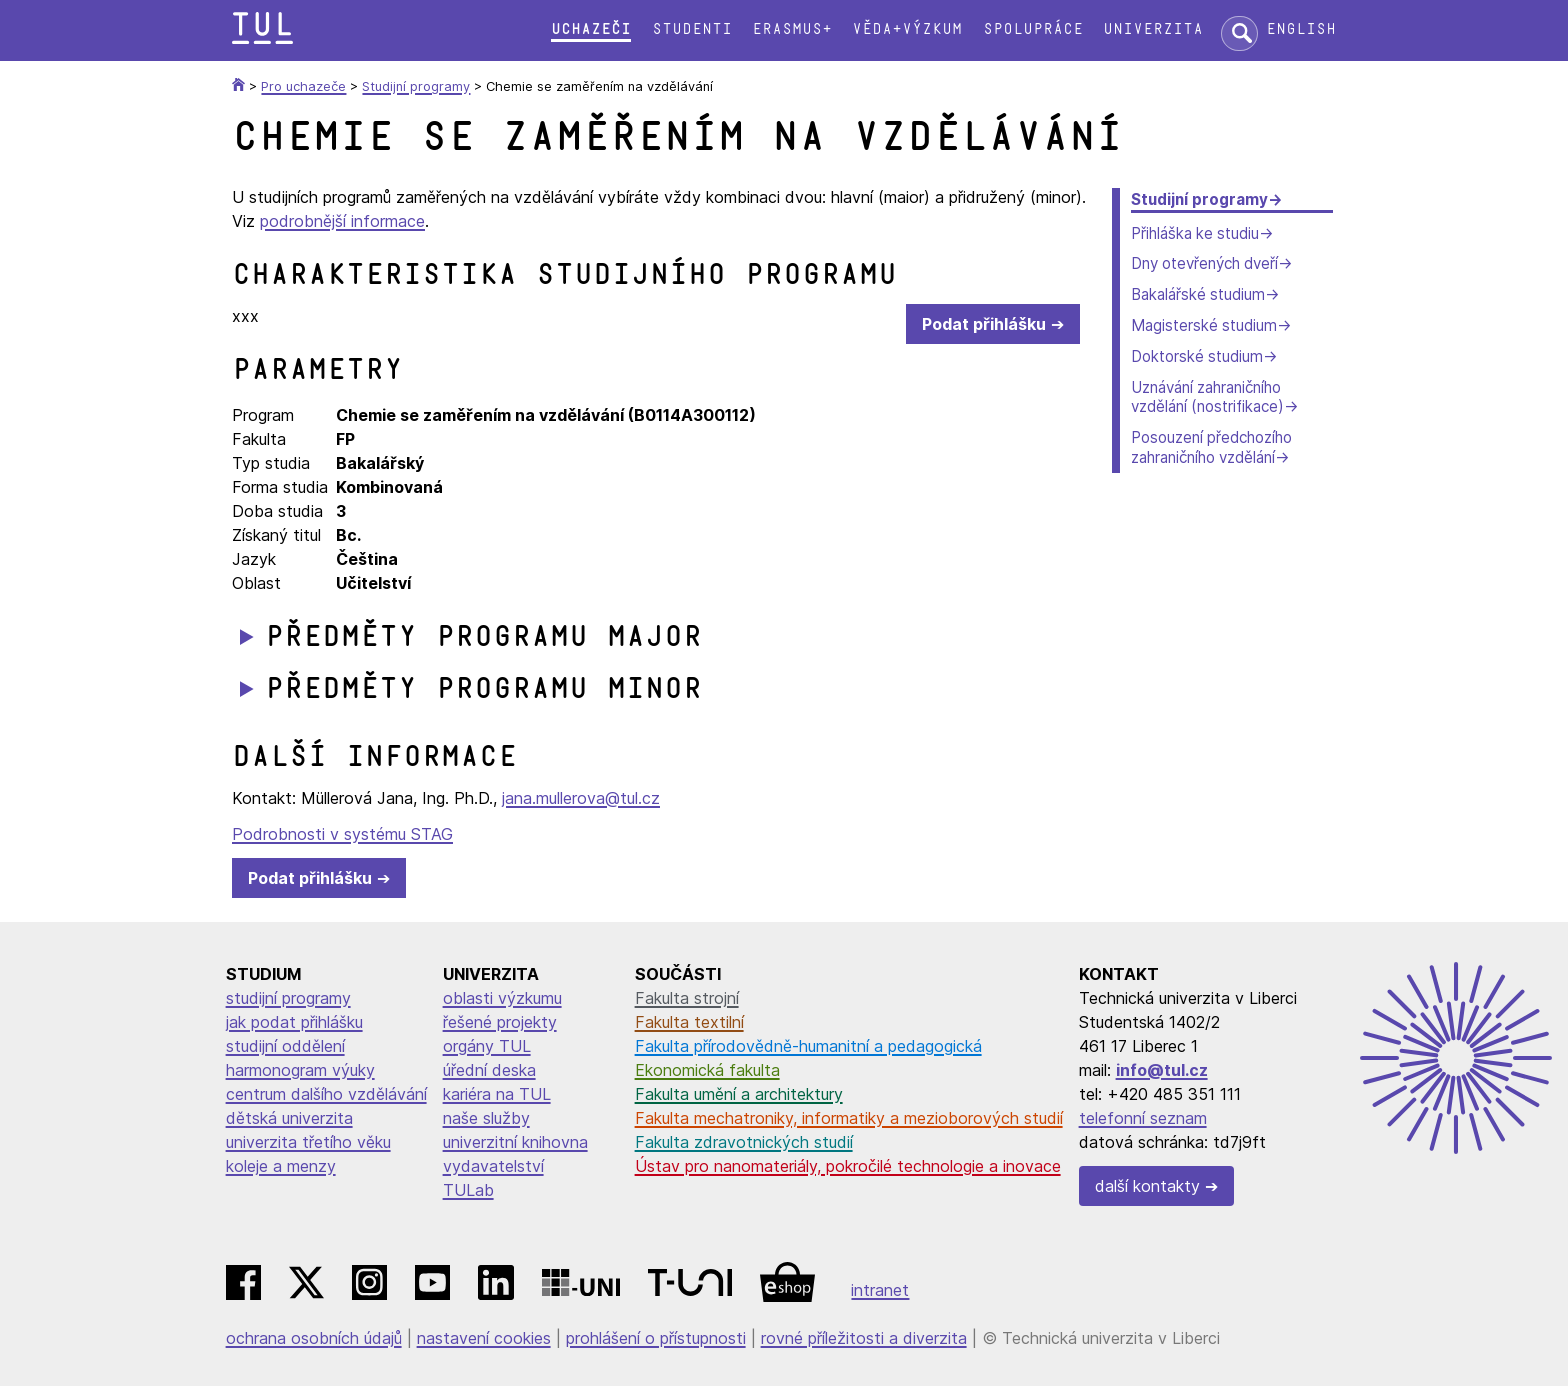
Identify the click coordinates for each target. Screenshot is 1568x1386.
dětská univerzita (289, 1118)
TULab (468, 1190)
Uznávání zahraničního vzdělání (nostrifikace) (1207, 397)
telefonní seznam (1143, 1118)
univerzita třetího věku (308, 1142)
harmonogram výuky (300, 1070)
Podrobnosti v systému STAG (342, 834)
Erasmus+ (792, 29)
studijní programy (288, 998)
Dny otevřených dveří (1204, 263)
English (1301, 29)
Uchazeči (591, 29)
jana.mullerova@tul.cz (581, 798)
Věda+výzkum (907, 29)
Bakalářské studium (1198, 294)
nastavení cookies (484, 1338)
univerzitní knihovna (515, 1142)
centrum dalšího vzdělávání (326, 1094)
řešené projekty (500, 1022)
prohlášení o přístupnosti (656, 1338)
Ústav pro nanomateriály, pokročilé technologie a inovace (848, 1166)
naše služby (486, 1118)
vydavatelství (493, 1166)
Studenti (692, 29)
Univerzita (1153, 29)
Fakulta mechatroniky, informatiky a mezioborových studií (849, 1118)
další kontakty (1147, 1186)
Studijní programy (1199, 199)
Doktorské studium (1197, 356)
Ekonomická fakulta (707, 1070)
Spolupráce (1033, 29)
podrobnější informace (342, 221)
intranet (880, 1290)
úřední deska (489, 1070)
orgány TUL (487, 1046)
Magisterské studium (1204, 325)
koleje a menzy (281, 1166)
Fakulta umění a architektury (739, 1094)
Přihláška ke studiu (1195, 233)
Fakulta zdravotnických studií (744, 1142)
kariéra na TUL (497, 1094)
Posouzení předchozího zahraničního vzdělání (1211, 447)
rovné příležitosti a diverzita (864, 1338)
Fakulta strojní (687, 998)
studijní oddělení (285, 1046)
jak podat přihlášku (294, 1022)
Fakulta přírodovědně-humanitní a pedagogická (808, 1046)
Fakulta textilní (689, 1022)
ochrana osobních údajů (314, 1338)
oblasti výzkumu (502, 998)
